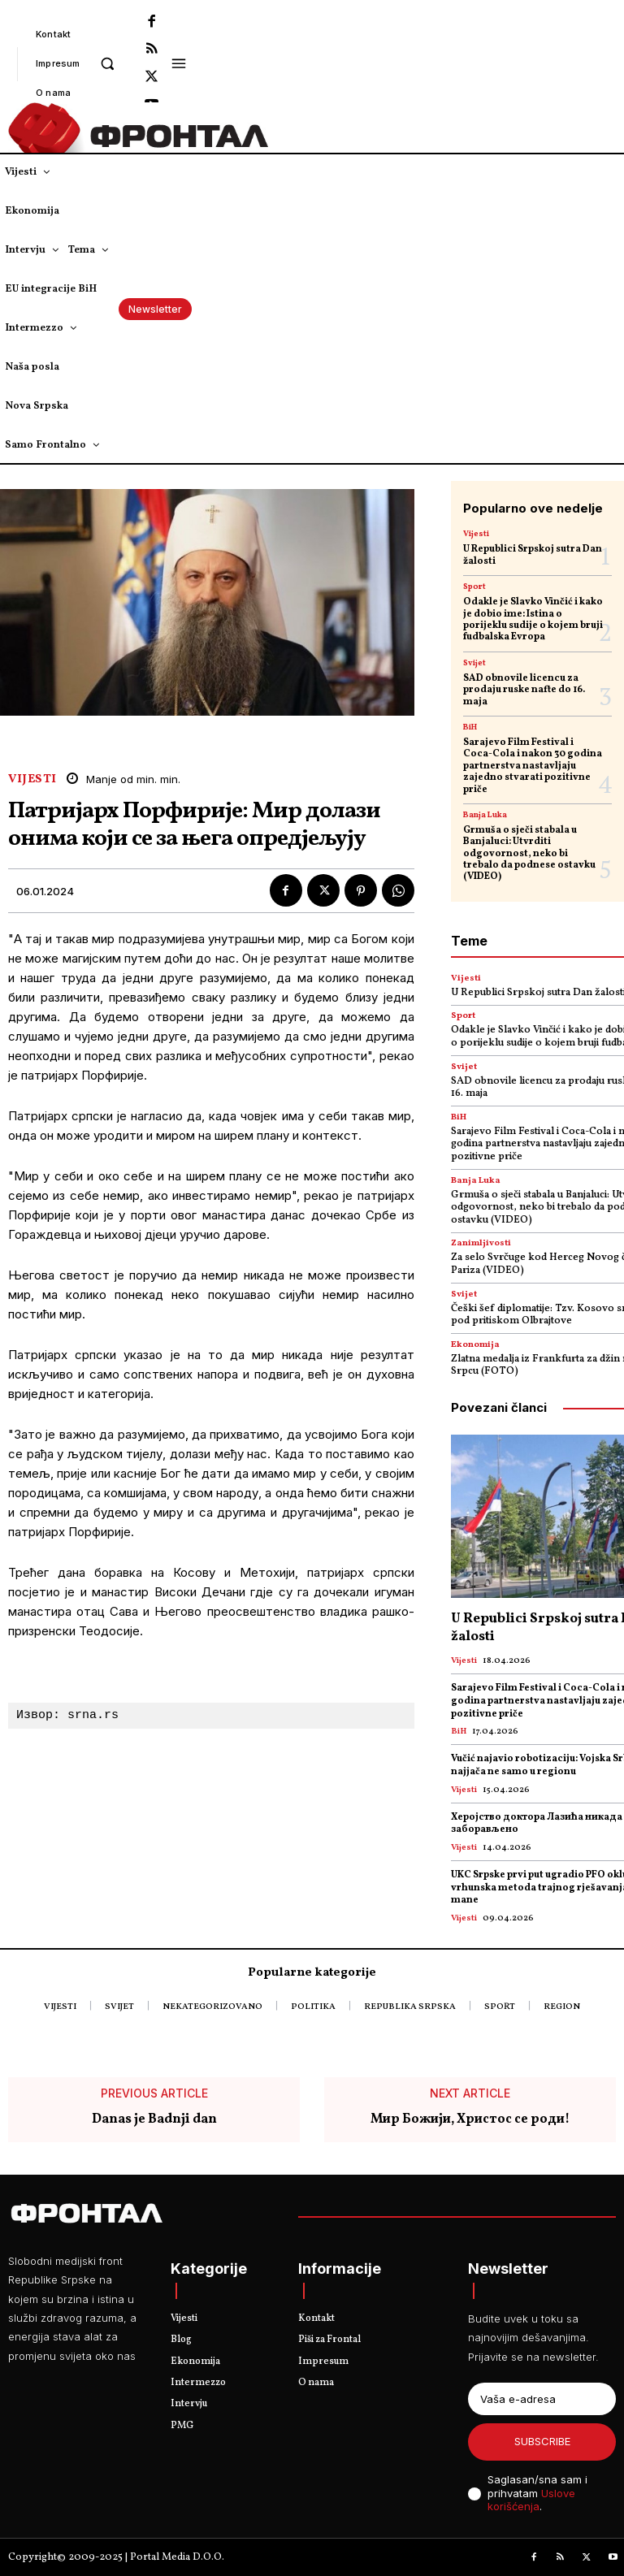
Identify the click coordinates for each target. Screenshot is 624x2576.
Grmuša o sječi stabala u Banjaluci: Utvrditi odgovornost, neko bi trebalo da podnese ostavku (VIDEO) (529, 854)
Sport (474, 586)
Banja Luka (485, 815)
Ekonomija (475, 1344)
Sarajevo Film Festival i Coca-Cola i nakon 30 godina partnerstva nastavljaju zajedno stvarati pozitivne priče (532, 766)
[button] (107, 62)
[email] (542, 2399)
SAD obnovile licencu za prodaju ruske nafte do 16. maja (524, 690)
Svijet (474, 663)
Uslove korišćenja (531, 2500)
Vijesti (32, 779)
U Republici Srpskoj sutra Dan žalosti (532, 555)
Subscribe (542, 2441)
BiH (470, 727)
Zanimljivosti (481, 1243)
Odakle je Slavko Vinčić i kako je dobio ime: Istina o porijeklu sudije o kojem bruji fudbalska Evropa (533, 619)
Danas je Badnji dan (154, 2120)
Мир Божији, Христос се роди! (470, 2120)
